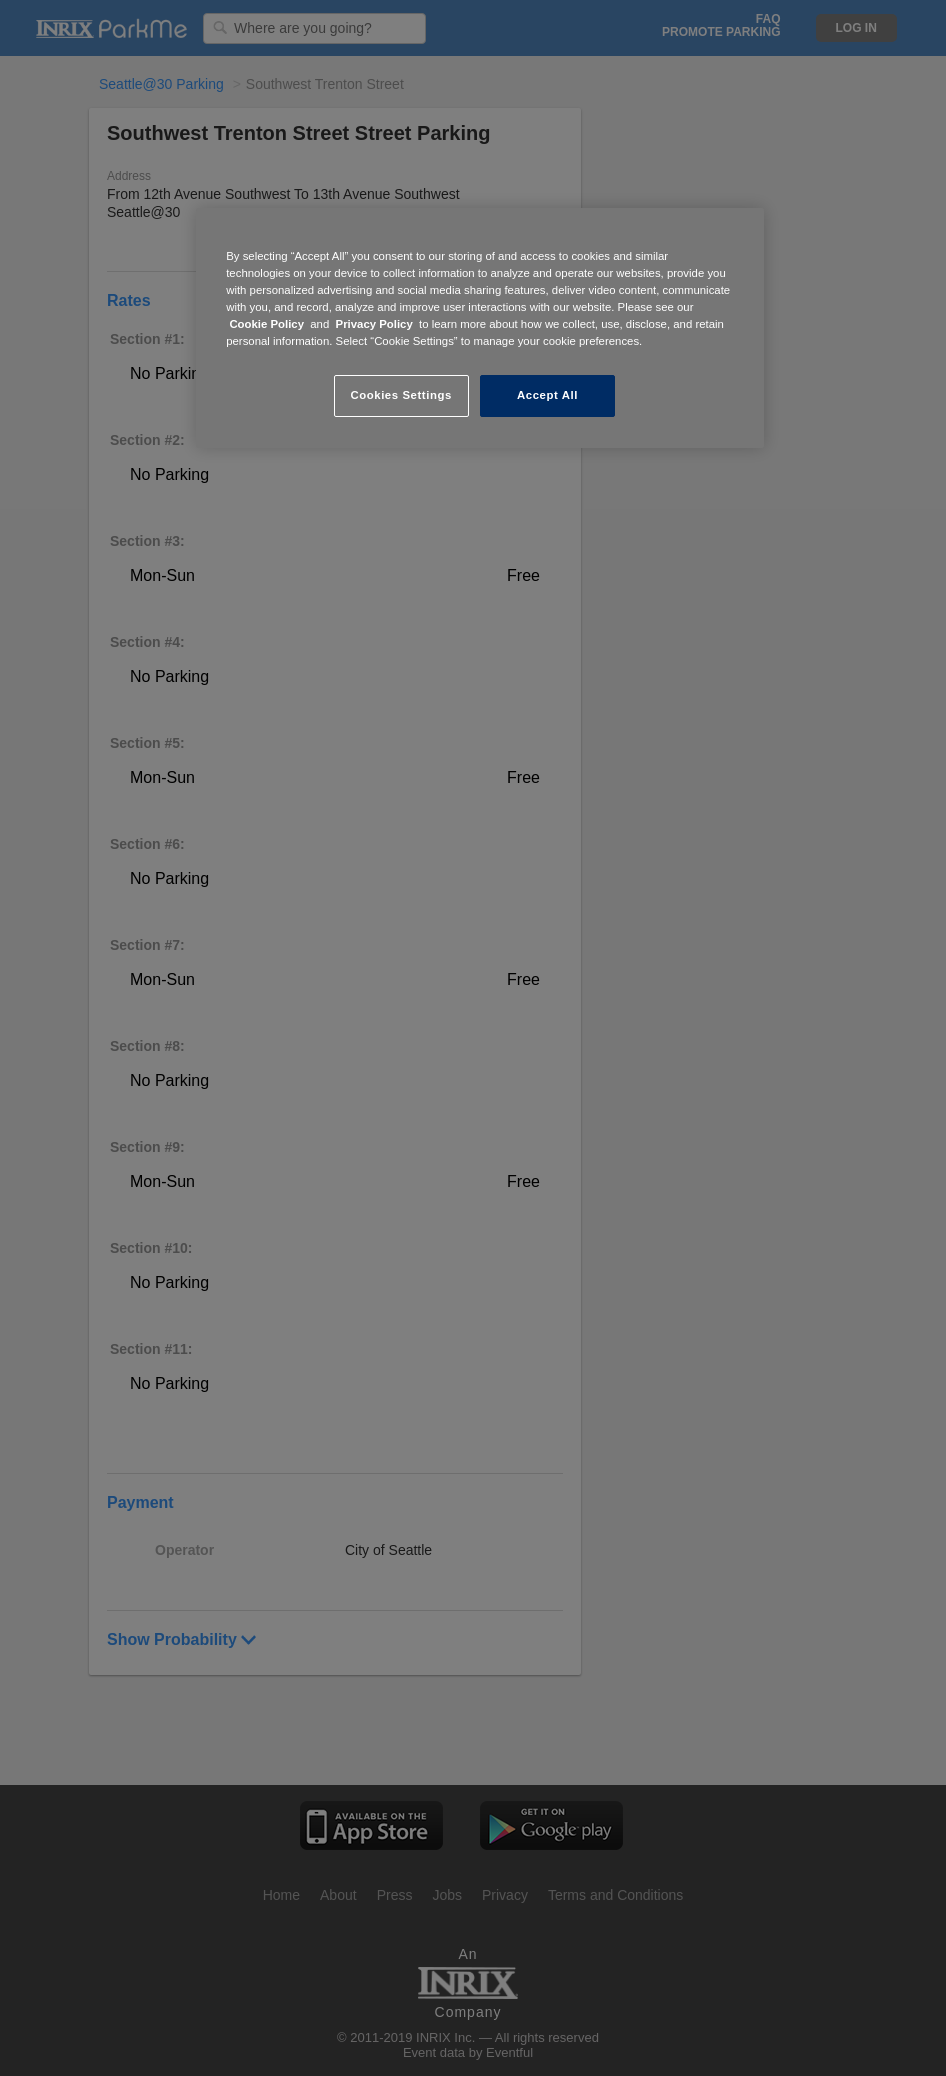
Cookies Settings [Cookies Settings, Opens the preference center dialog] (400, 395)
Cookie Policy (266, 324)
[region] (480, 328)
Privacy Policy (374, 324)
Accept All (547, 395)
